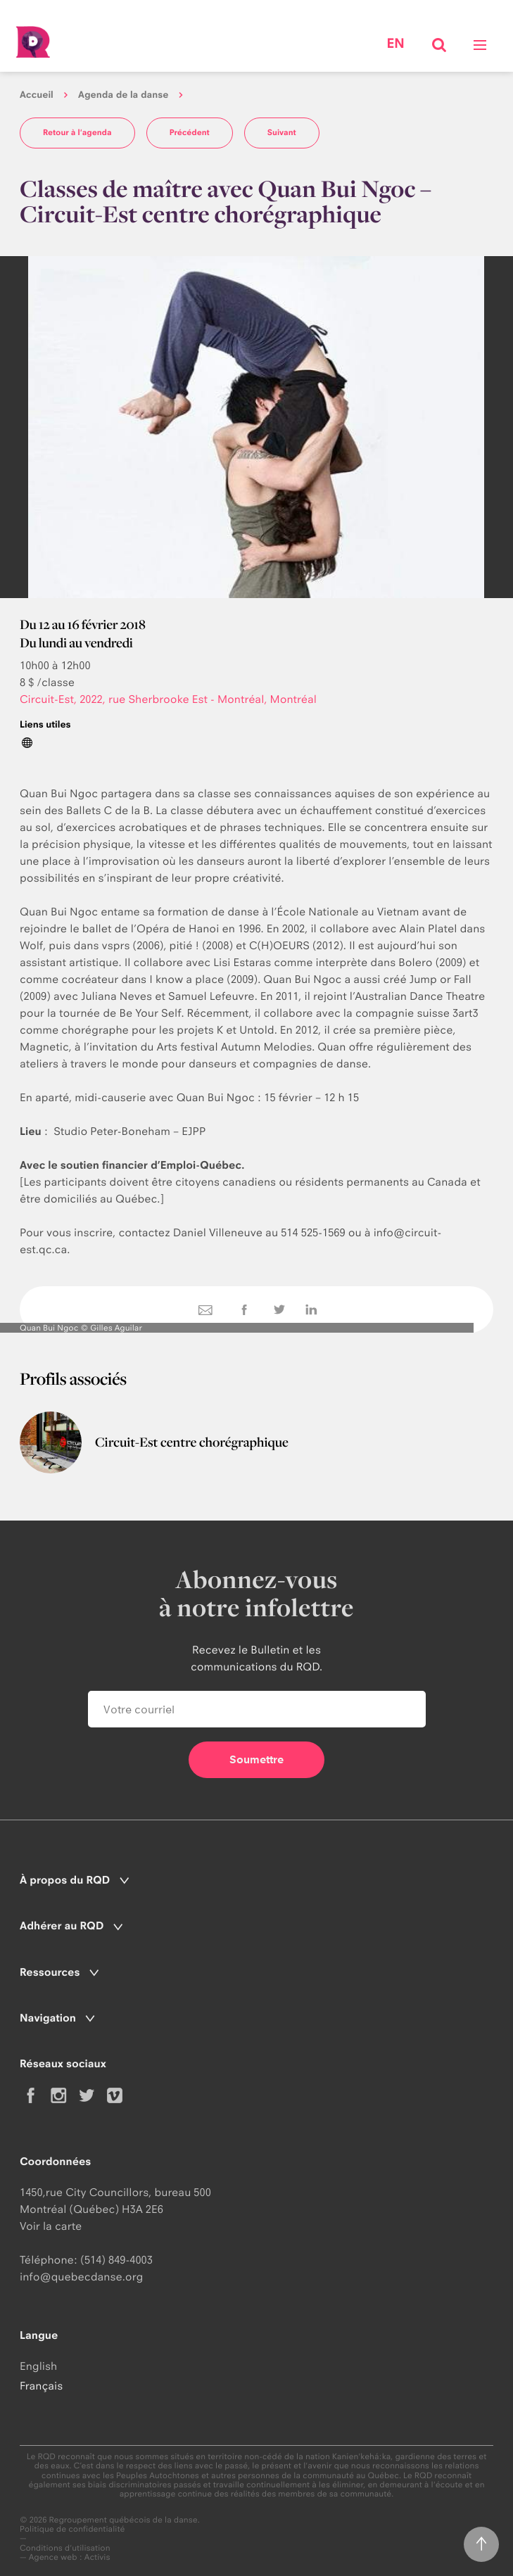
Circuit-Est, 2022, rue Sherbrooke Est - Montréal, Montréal (168, 699)
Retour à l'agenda (77, 132)
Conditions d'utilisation (65, 2548)
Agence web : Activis (69, 2557)
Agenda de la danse (123, 95)
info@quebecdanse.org (81, 2276)
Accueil (36, 95)
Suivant (281, 132)
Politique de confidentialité (72, 2529)
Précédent (190, 132)
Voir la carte (51, 2226)
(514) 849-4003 (116, 2259)
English (38, 2366)
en (395, 43)
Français (41, 2385)
